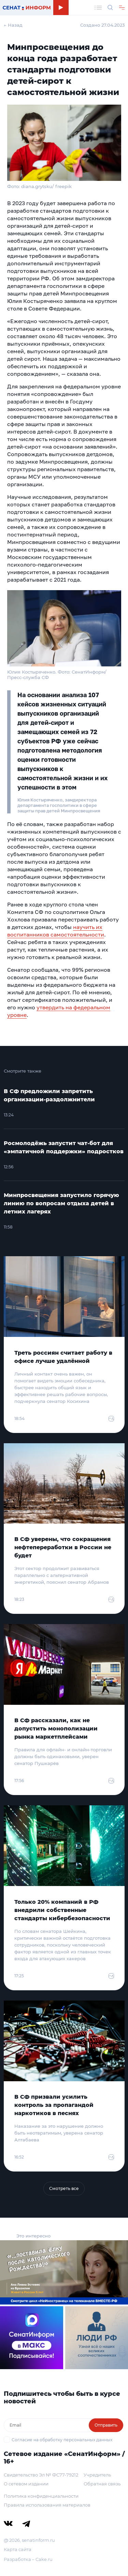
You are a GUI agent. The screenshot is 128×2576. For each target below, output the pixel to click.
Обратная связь (102, 2483)
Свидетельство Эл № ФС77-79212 (41, 2475)
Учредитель (97, 2475)
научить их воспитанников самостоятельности (55, 931)
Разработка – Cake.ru (28, 2559)
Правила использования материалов (47, 2505)
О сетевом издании (26, 2483)
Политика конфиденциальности (41, 2496)
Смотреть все (64, 2188)
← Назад (13, 25)
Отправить (106, 2425)
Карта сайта (17, 2549)
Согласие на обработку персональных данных (62, 2439)
